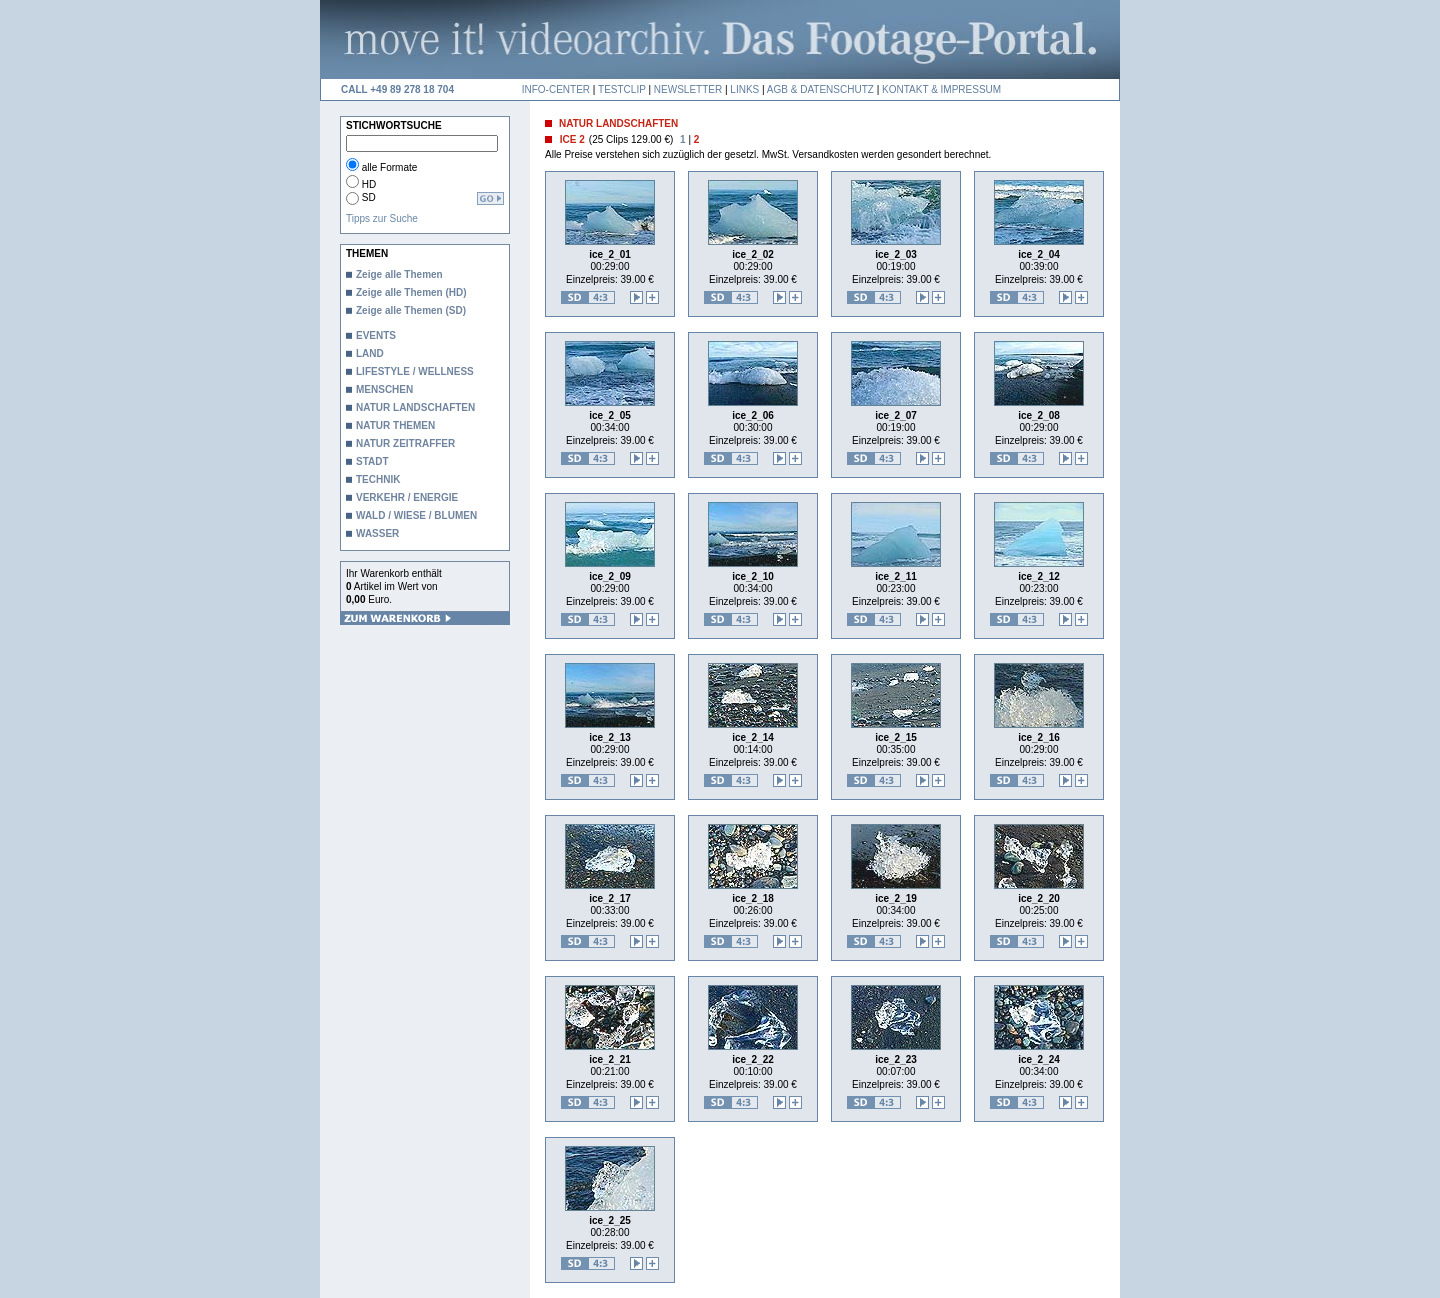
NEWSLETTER (688, 89)
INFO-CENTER (556, 89)
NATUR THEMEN (395, 425)
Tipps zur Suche (382, 218)
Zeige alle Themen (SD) (411, 310)
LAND (370, 353)
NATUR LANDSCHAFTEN (415, 407)
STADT (372, 461)
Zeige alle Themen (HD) (411, 292)
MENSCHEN (384, 389)
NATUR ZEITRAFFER (405, 443)
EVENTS (376, 335)
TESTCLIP (622, 89)
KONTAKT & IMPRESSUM (941, 89)
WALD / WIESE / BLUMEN (416, 515)
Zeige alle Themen (399, 274)
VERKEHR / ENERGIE (407, 497)
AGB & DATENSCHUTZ (820, 89)
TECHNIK (378, 479)
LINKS (744, 89)
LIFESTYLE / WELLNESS (415, 371)
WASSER (377, 533)
